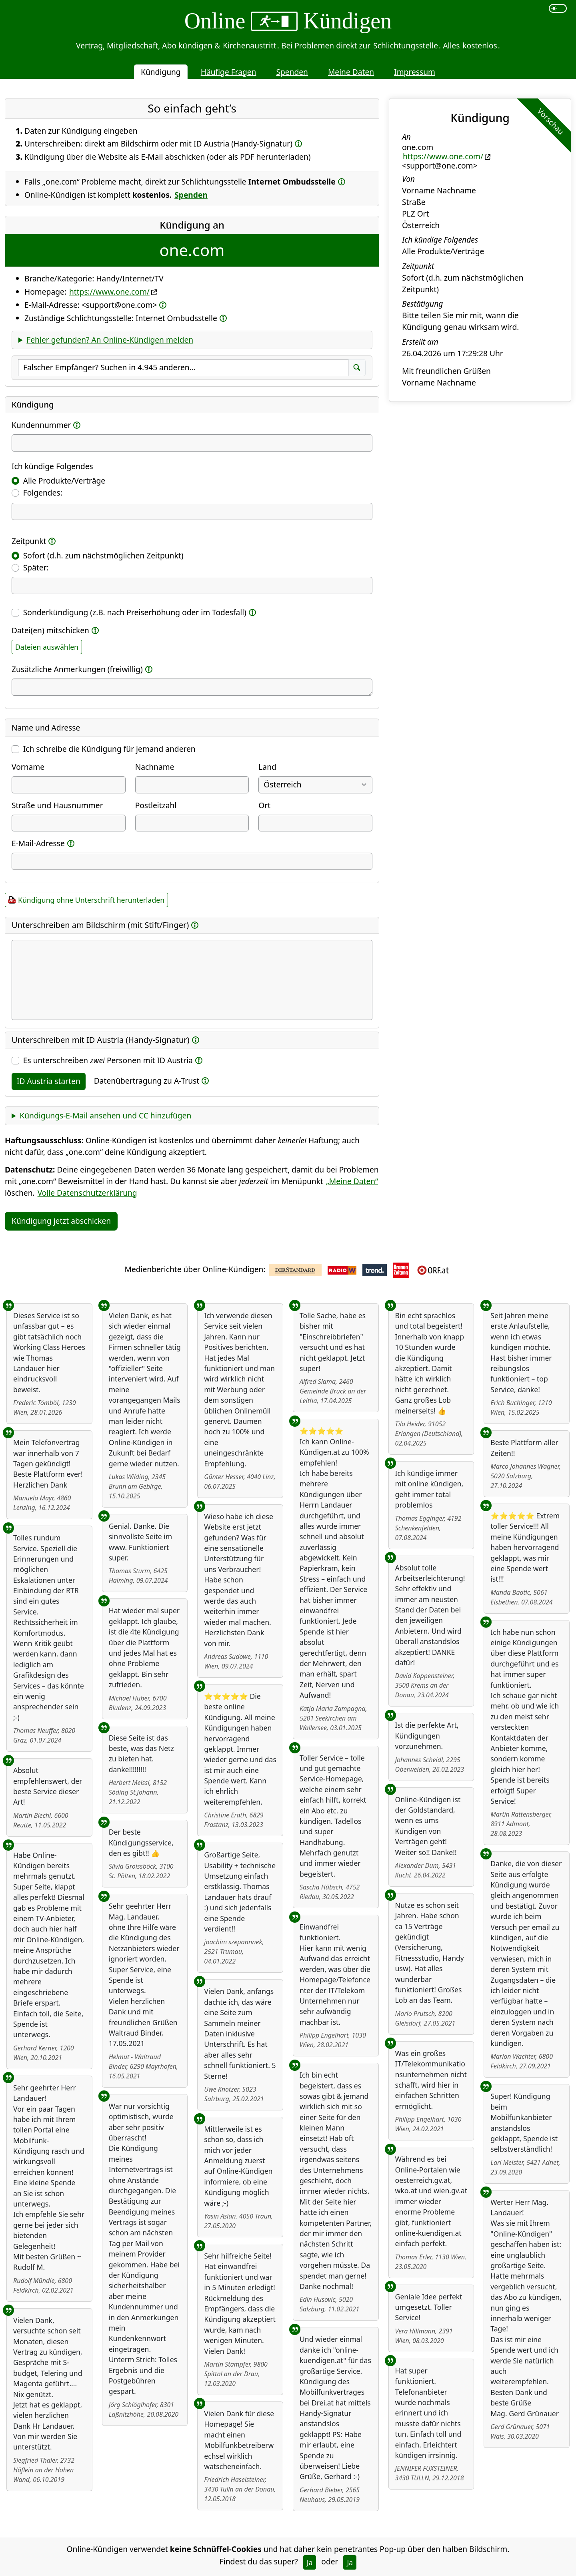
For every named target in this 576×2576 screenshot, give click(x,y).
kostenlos (479, 45)
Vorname (28, 766)
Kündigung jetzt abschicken (61, 1220)
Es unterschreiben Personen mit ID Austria (108, 1060)
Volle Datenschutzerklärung (87, 1192)
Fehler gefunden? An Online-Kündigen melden (109, 339)
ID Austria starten (48, 1081)
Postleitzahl (156, 805)
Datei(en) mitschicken (50, 630)
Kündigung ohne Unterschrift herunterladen (91, 900)
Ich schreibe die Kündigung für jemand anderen (109, 748)
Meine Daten (351, 71)
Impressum (414, 71)
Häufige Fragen (228, 71)
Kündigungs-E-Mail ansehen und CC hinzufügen (105, 1115)
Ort (264, 805)
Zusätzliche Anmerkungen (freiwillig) (77, 669)
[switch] (558, 8)
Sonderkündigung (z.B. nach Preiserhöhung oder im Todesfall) (134, 612)
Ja (310, 2562)
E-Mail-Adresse (38, 843)
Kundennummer (41, 425)
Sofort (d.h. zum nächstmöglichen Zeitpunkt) (103, 555)
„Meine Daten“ (352, 1181)
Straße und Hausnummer (57, 805)
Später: (36, 567)
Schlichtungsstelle (405, 45)
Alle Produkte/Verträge (64, 480)
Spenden (292, 71)
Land (267, 766)
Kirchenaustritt (249, 45)
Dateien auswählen (46, 647)
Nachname (154, 766)
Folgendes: (42, 492)
